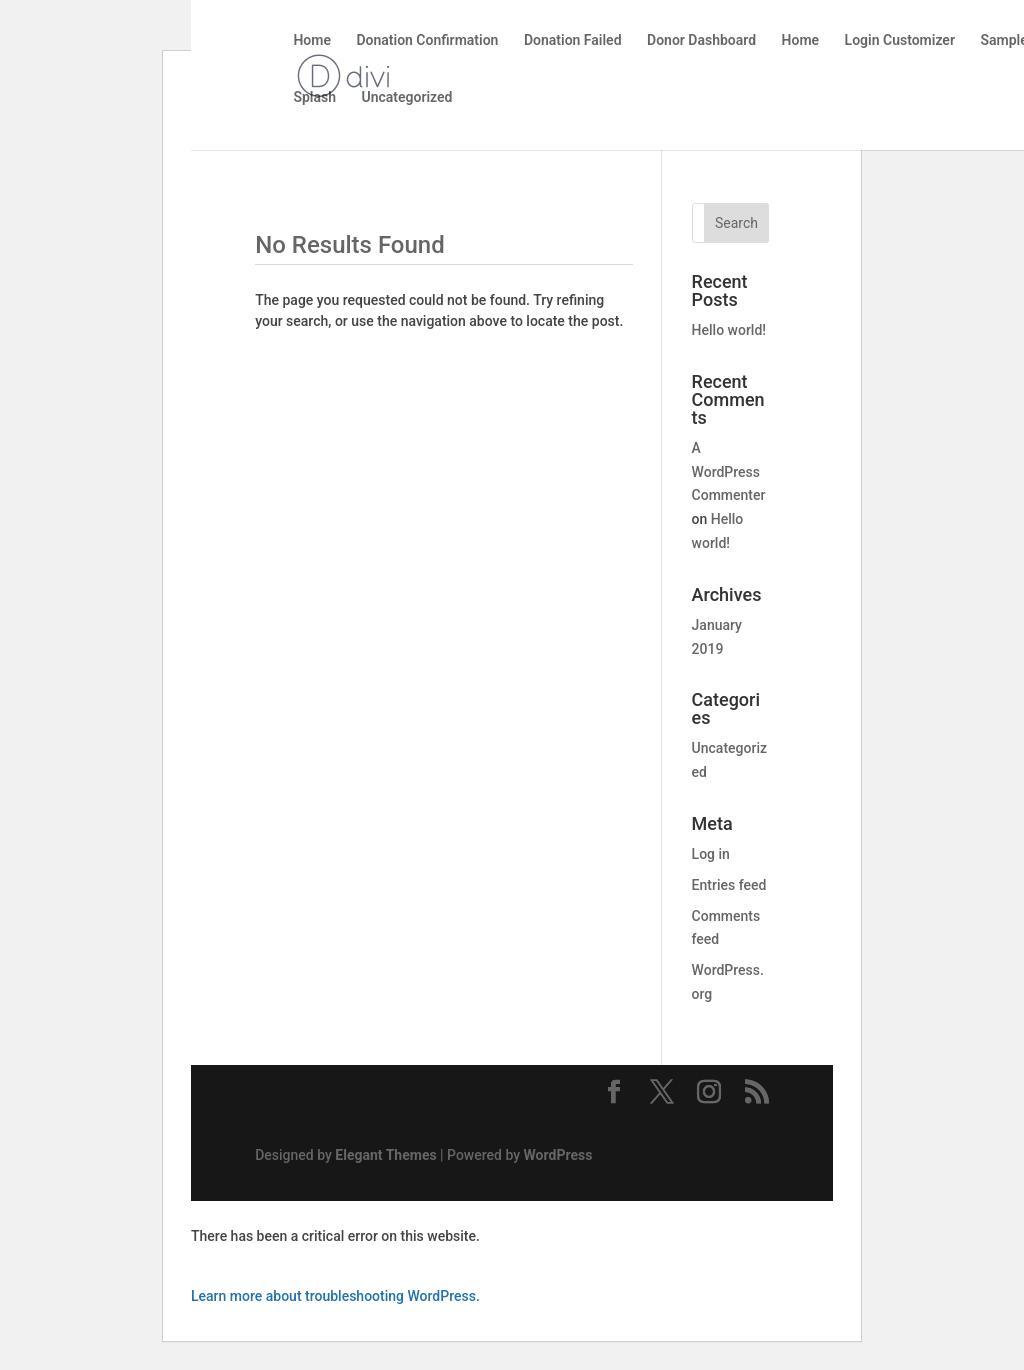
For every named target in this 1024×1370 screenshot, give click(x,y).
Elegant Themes (385, 1155)
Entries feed (729, 885)
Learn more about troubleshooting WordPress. (335, 1296)
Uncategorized (406, 97)
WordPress (558, 1155)
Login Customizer (900, 40)
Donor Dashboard (701, 40)
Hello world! (729, 330)
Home (312, 40)
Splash (314, 97)
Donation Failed (573, 40)
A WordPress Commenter (729, 472)
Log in (711, 854)
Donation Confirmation (427, 40)
